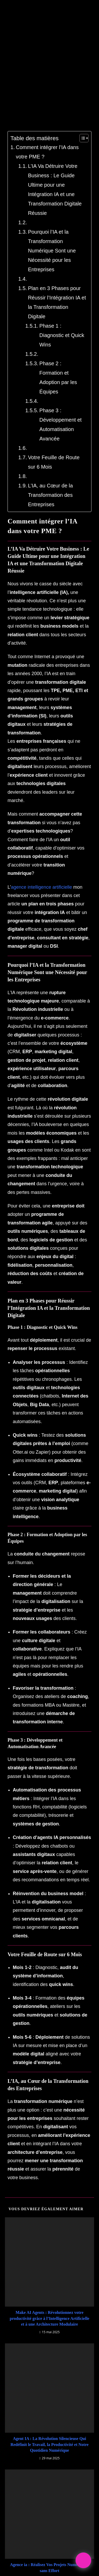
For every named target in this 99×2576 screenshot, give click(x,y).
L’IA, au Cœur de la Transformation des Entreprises (45, 481)
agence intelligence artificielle (42, 830)
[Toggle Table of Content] (12, 174)
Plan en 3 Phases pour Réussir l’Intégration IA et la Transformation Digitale (50, 322)
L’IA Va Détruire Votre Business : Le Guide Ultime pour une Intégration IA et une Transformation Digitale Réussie (52, 229)
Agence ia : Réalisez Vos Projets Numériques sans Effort (49, 2442)
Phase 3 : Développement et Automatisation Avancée (52, 411)
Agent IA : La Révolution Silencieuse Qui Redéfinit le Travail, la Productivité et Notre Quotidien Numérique (49, 2319)
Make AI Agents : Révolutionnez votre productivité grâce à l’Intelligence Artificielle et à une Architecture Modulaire (49, 2193)
